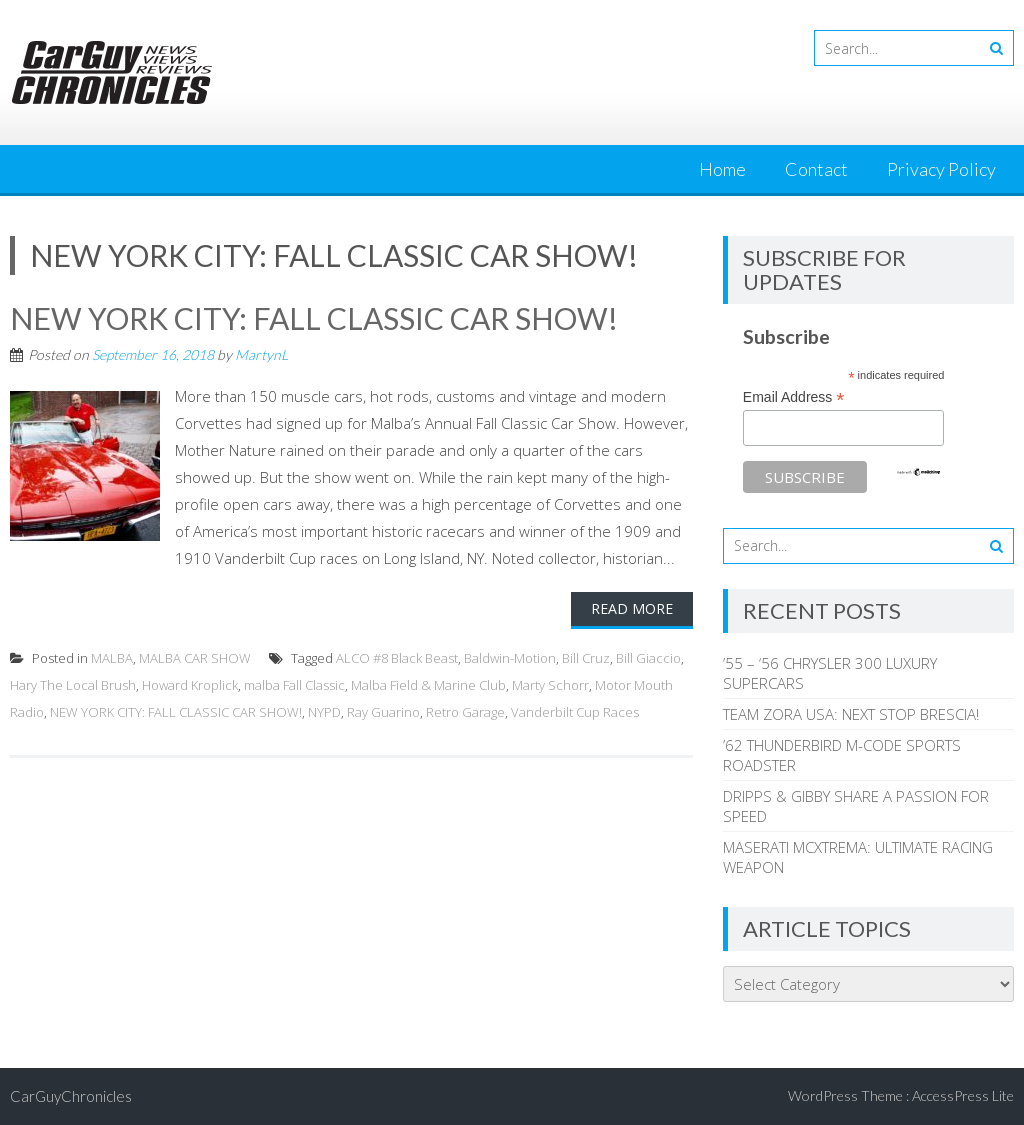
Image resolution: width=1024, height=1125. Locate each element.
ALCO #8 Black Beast (397, 658)
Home (722, 169)
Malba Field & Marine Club (428, 685)
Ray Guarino (383, 712)
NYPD (324, 712)
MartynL (261, 354)
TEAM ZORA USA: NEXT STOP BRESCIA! (851, 714)
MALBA (112, 658)
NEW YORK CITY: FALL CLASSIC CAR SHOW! (314, 318)
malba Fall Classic (294, 685)
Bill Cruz (586, 658)
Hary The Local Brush (73, 685)
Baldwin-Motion (510, 658)
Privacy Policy (941, 169)
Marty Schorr (550, 685)
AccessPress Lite (963, 1095)
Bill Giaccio (648, 658)
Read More (632, 608)
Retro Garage (465, 712)
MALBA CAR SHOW (195, 658)
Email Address (794, 397)
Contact (816, 169)
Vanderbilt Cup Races (575, 712)
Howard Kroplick (190, 685)
